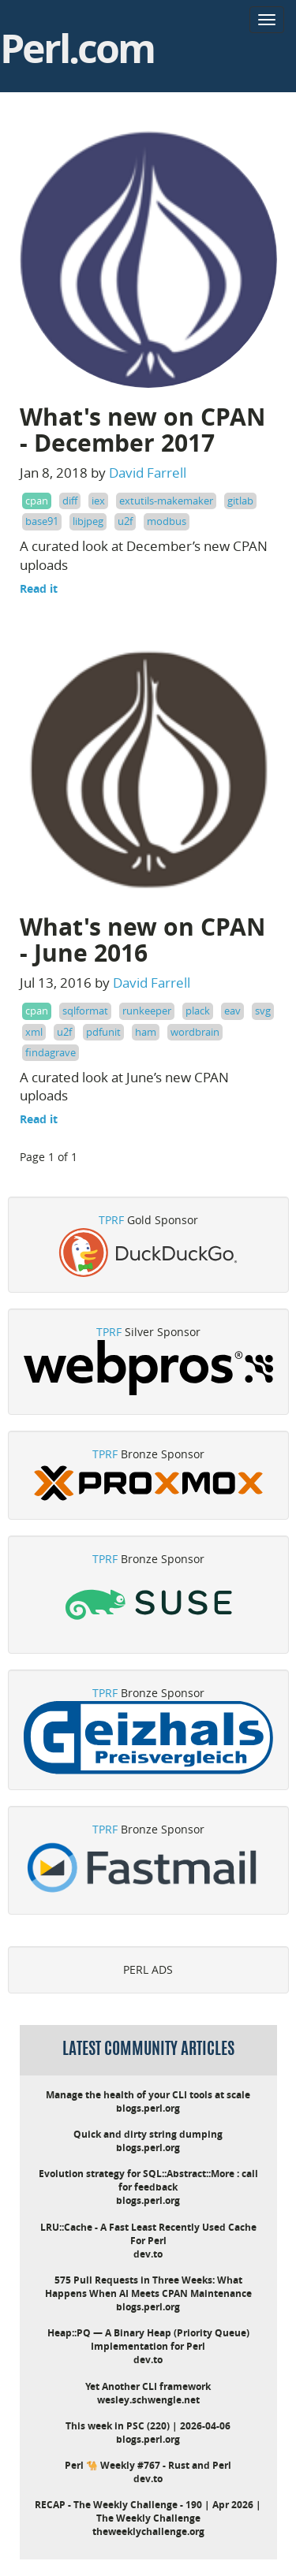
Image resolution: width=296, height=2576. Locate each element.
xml (34, 1032)
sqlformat (85, 1010)
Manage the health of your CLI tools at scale (148, 2094)
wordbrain (194, 1032)
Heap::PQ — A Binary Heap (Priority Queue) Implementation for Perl (148, 2339)
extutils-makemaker (166, 500)
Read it (39, 588)
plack (197, 1010)
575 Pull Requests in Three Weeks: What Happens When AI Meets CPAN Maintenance (148, 2286)
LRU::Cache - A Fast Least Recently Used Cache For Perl (148, 2233)
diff (69, 500)
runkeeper (146, 1010)
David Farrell (147, 472)
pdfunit (103, 1032)
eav (232, 1010)
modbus (166, 521)
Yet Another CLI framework (148, 2386)
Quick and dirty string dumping (148, 2134)
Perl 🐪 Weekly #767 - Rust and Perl (148, 2465)
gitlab (240, 500)
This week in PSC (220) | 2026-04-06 (148, 2426)
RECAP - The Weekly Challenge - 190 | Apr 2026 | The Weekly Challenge (148, 2511)
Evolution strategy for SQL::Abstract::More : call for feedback (148, 2180)
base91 (41, 521)
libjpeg (88, 521)
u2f (125, 521)
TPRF (111, 1219)
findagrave (50, 1052)
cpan (36, 500)
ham (145, 1032)
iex (98, 500)
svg (263, 1010)
